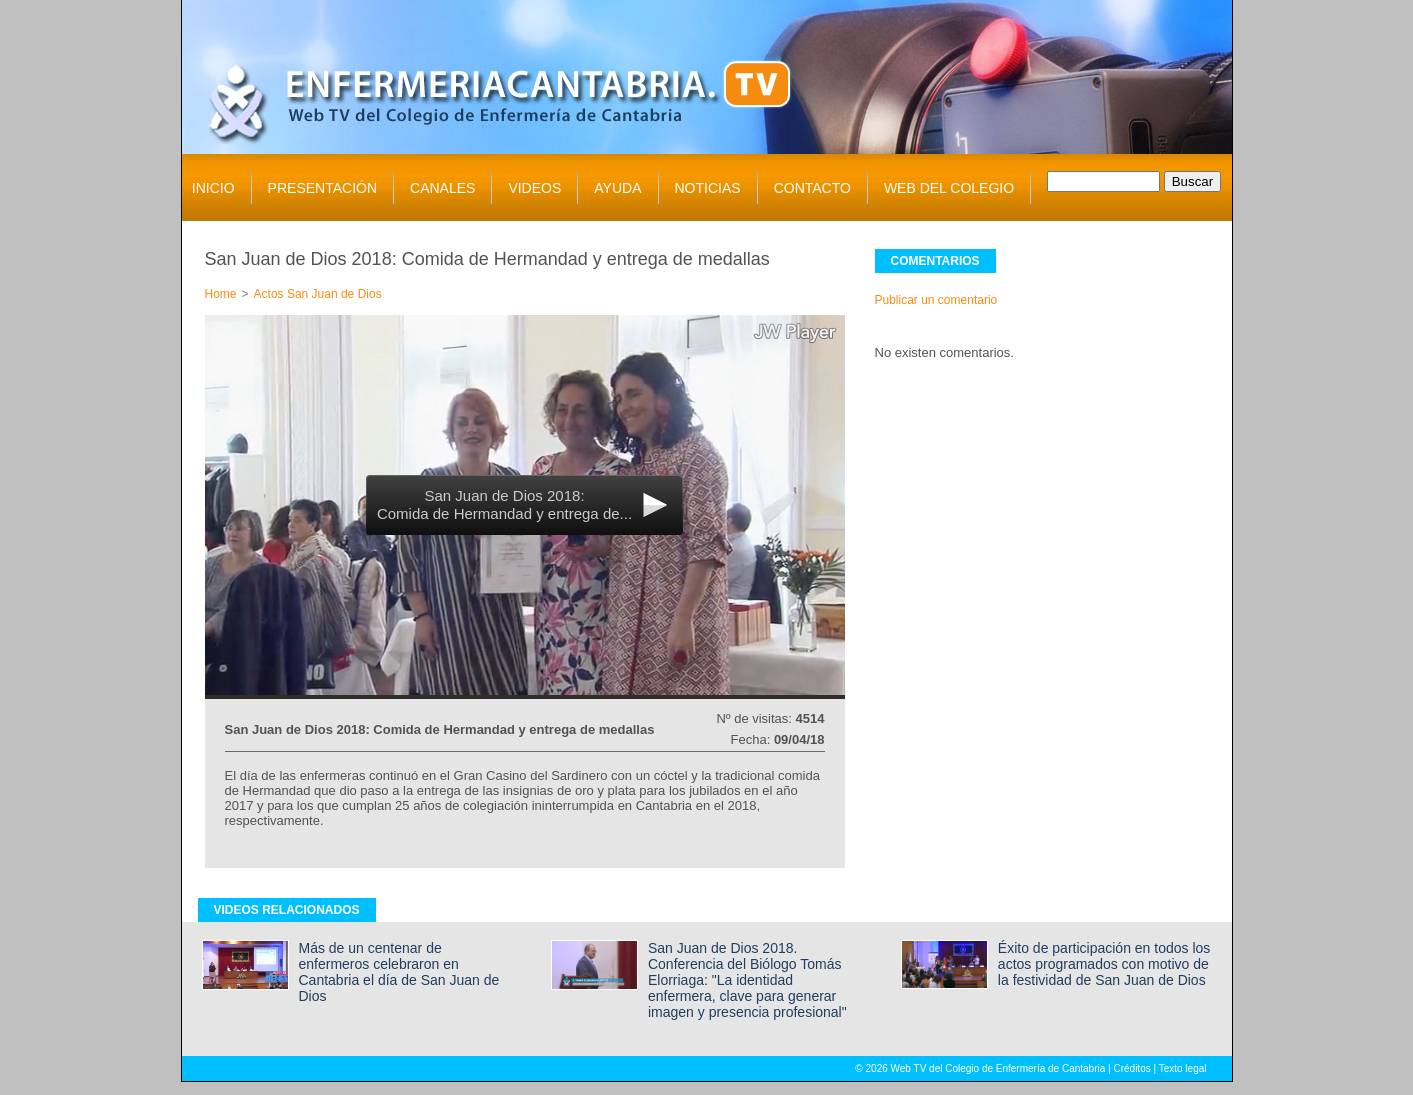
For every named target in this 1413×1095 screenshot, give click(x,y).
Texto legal (1183, 1068)
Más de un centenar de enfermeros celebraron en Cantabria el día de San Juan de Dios (399, 972)
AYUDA (617, 188)
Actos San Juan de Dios (318, 294)
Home (221, 294)
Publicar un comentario (936, 300)
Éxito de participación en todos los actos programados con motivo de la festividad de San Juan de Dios (1104, 964)
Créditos (1131, 1068)
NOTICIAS (708, 188)
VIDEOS (534, 188)
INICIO (213, 188)
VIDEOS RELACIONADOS (287, 910)
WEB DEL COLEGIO (949, 188)
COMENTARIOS (935, 261)
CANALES (442, 188)
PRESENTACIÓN (322, 188)
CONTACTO (812, 188)
